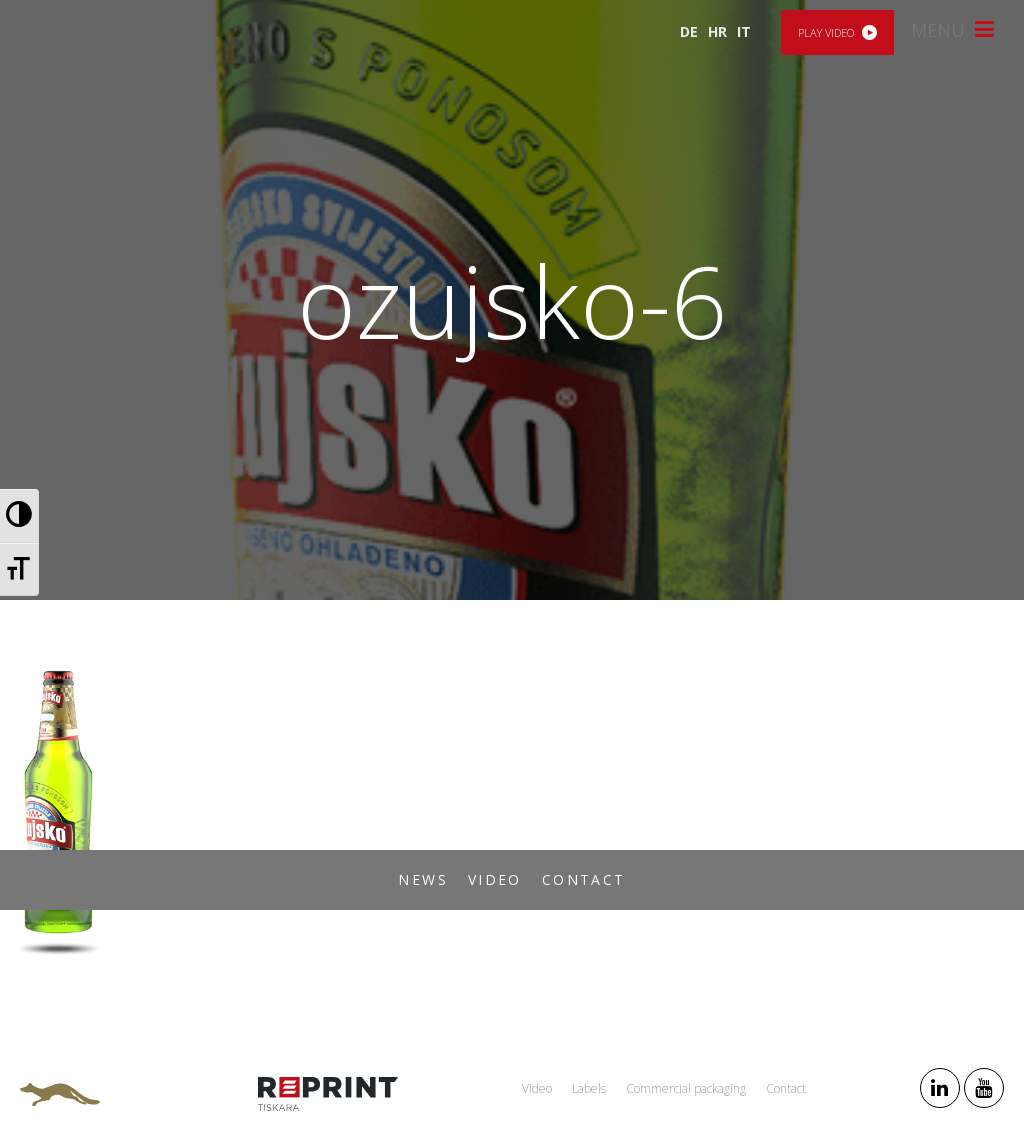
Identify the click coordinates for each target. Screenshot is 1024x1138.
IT (744, 31)
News (423, 879)
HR (717, 31)
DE (689, 31)
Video (495, 879)
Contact (584, 879)
